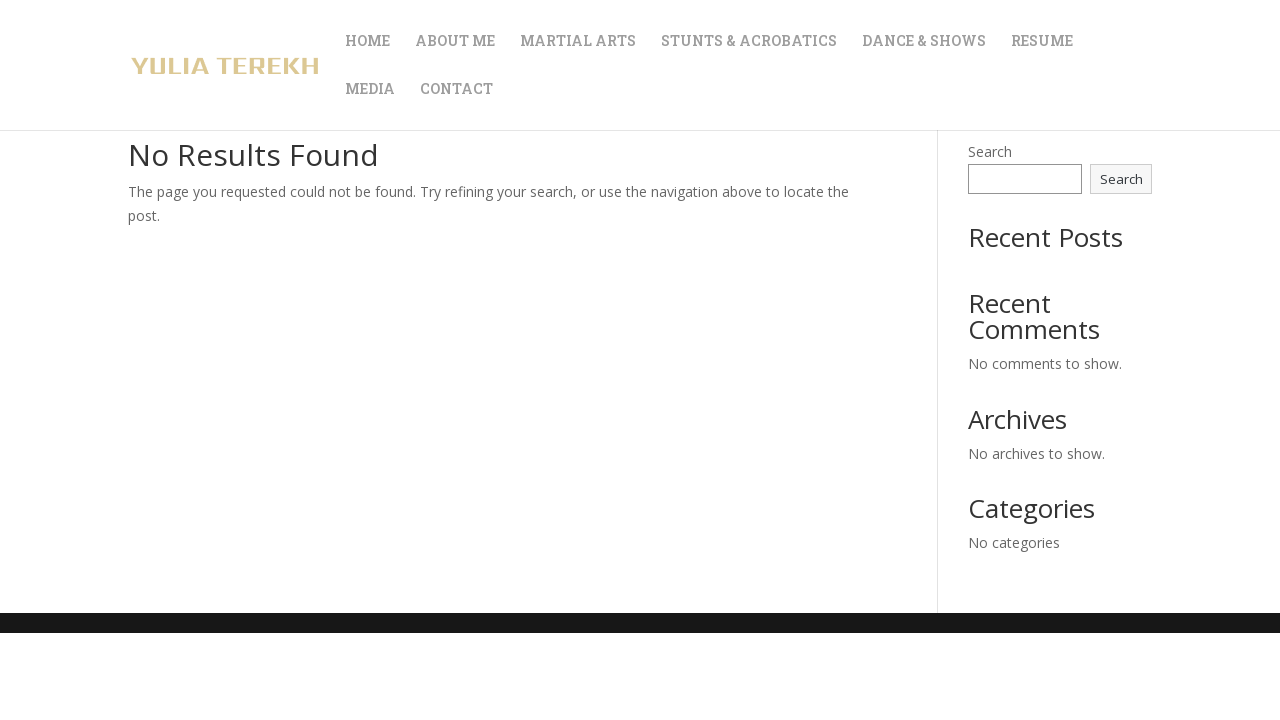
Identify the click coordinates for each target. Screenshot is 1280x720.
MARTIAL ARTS (578, 42)
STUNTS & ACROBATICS (749, 42)
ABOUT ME (455, 42)
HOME (367, 42)
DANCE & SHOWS (924, 42)
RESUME (1042, 42)
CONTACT (456, 90)
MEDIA (370, 90)
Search (990, 151)
